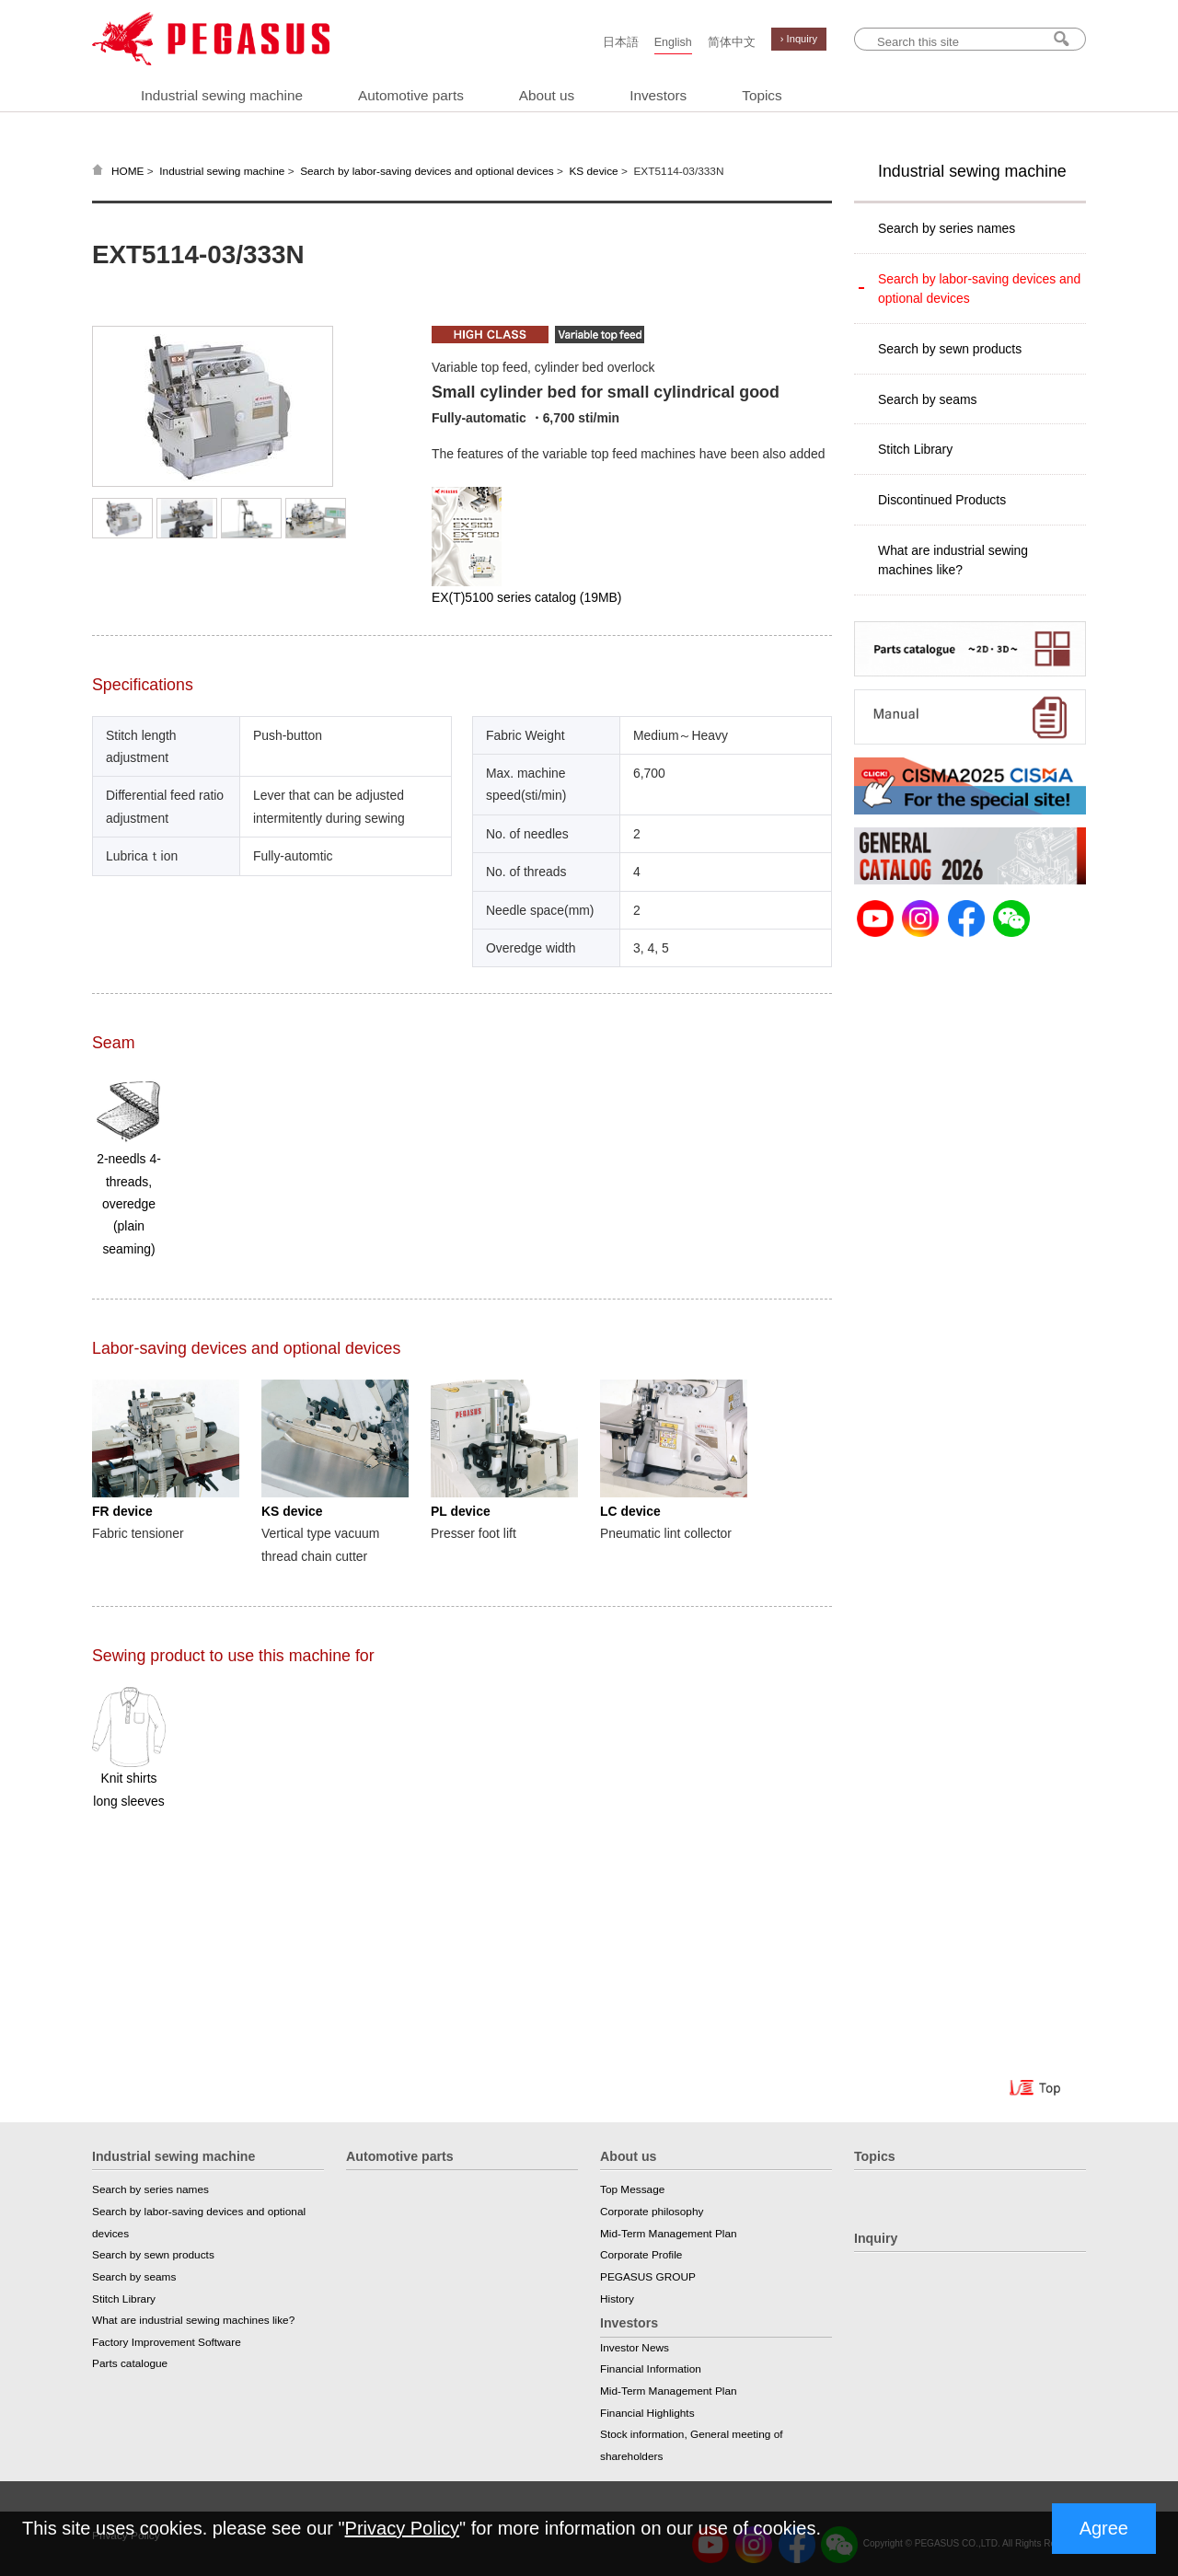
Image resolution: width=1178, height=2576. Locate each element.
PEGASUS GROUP (648, 2276)
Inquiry (875, 2238)
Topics (761, 95)
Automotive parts (411, 95)
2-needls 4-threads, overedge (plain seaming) (129, 1203)
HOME (127, 171)
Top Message (632, 2189)
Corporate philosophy (651, 2211)
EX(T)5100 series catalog (526, 597)
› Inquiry (798, 38)
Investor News (634, 2347)
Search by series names (946, 228)
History (617, 2299)
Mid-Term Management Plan (668, 2233)
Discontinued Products (942, 499)
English (673, 42)
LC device (630, 1511)
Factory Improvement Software (166, 2342)
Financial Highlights (647, 2413)
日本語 (621, 42)
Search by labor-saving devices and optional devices (427, 171)
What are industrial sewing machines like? (953, 560)
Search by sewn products (950, 348)
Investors (658, 95)
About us (546, 95)
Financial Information (650, 2368)
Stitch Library (915, 449)
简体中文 (732, 42)
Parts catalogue (129, 2363)
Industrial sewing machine (222, 95)
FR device (122, 1511)
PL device (461, 1511)
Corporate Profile (641, 2254)
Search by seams (927, 399)
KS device (593, 171)
